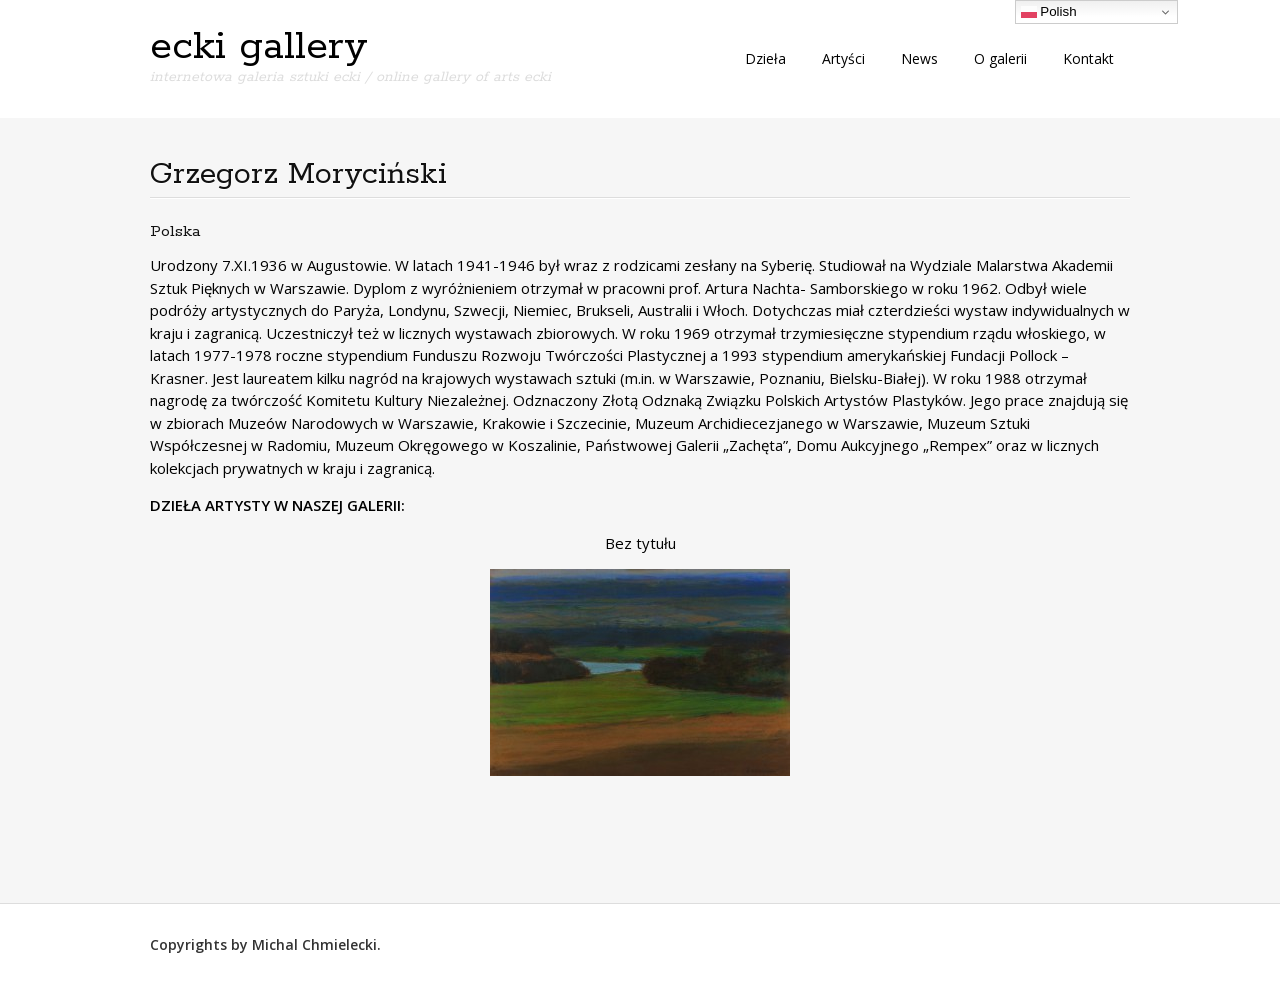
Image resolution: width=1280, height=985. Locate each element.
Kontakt (1088, 58)
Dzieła (765, 58)
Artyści (843, 58)
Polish (1049, 12)
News (919, 58)
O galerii (1000, 58)
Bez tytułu (640, 543)
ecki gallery (259, 47)
